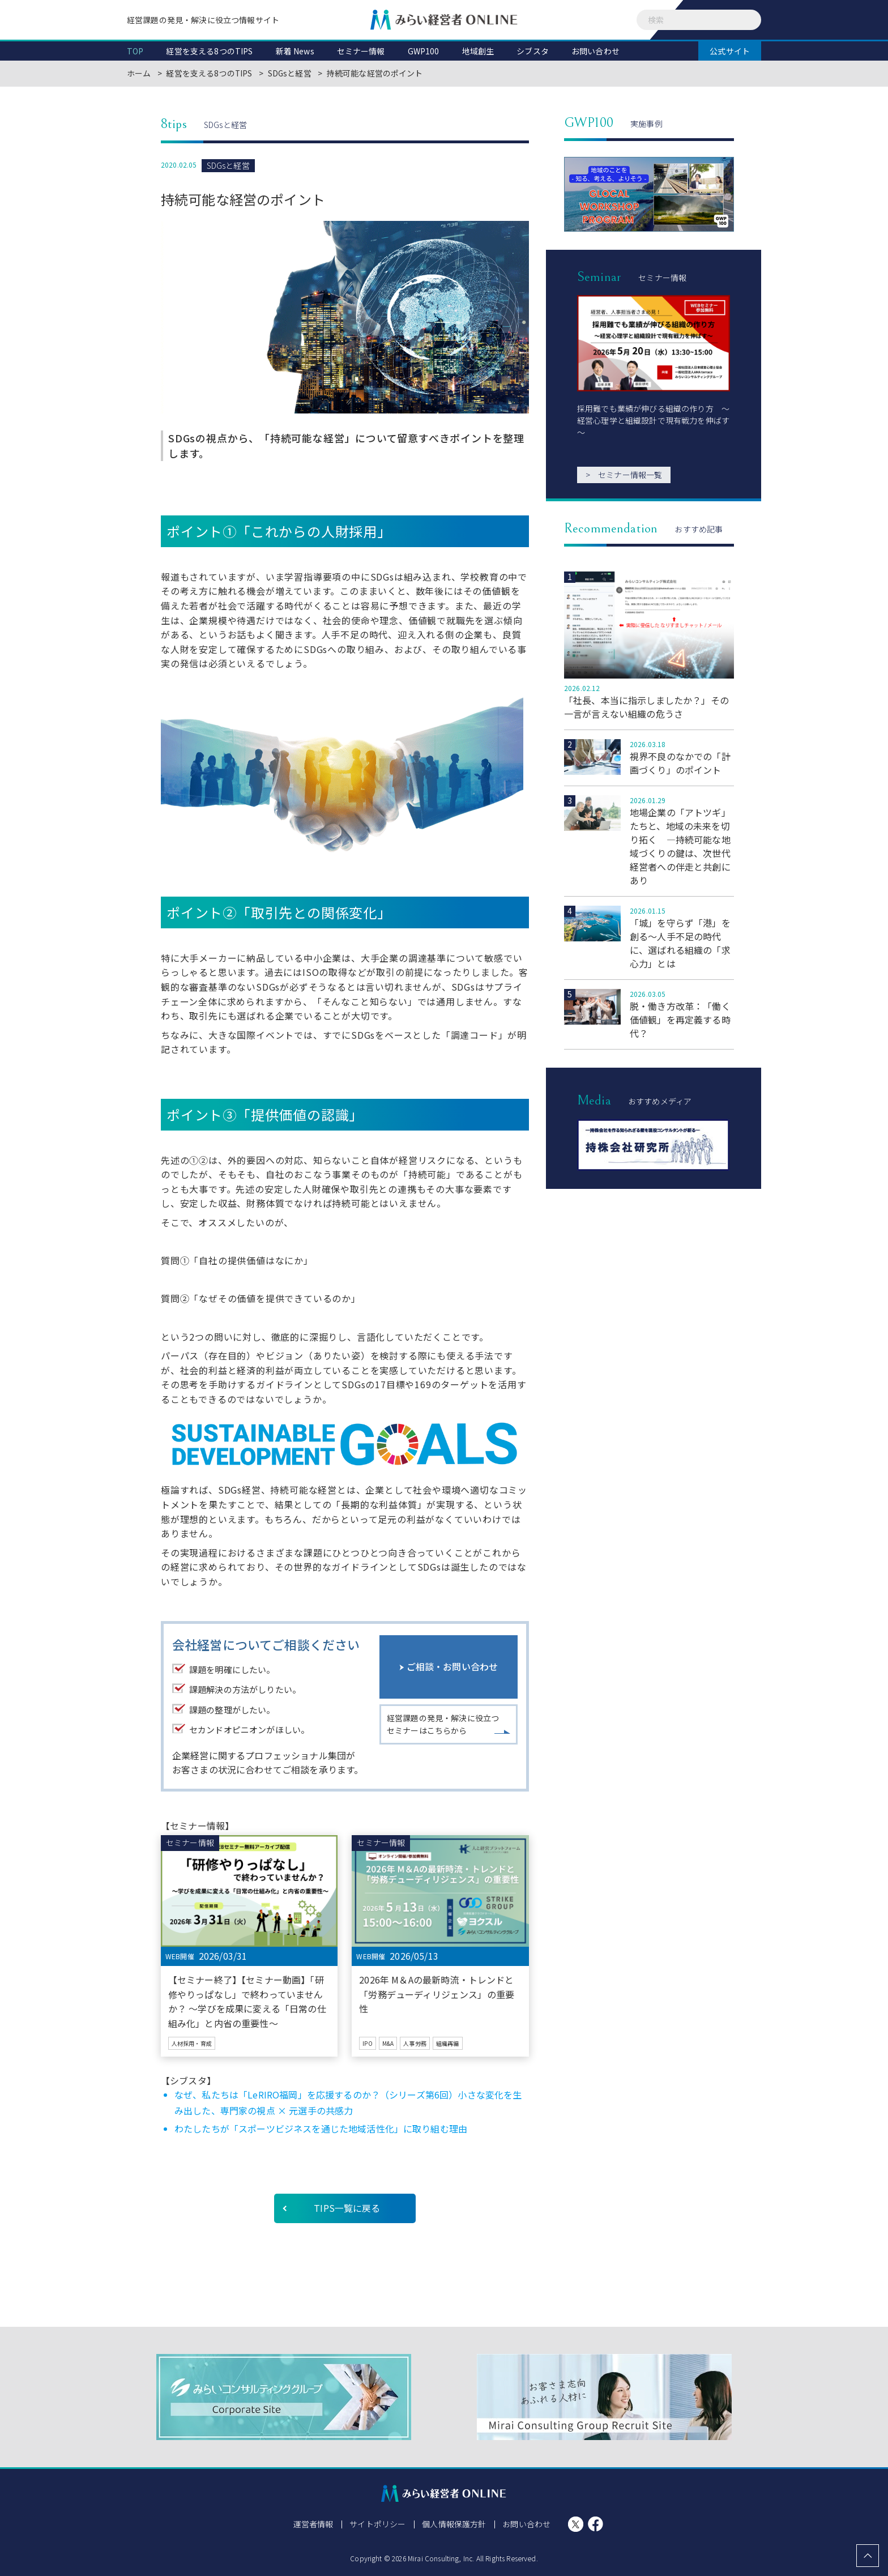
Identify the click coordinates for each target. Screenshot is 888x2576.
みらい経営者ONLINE (444, 20)
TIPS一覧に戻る (347, 2208)
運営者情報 (314, 2524)
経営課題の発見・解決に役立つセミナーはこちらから (443, 1726)
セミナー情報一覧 (624, 474)
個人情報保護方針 (454, 2524)
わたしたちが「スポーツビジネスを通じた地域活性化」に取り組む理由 (320, 2128)
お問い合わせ (526, 2524)
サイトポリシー (378, 2524)
